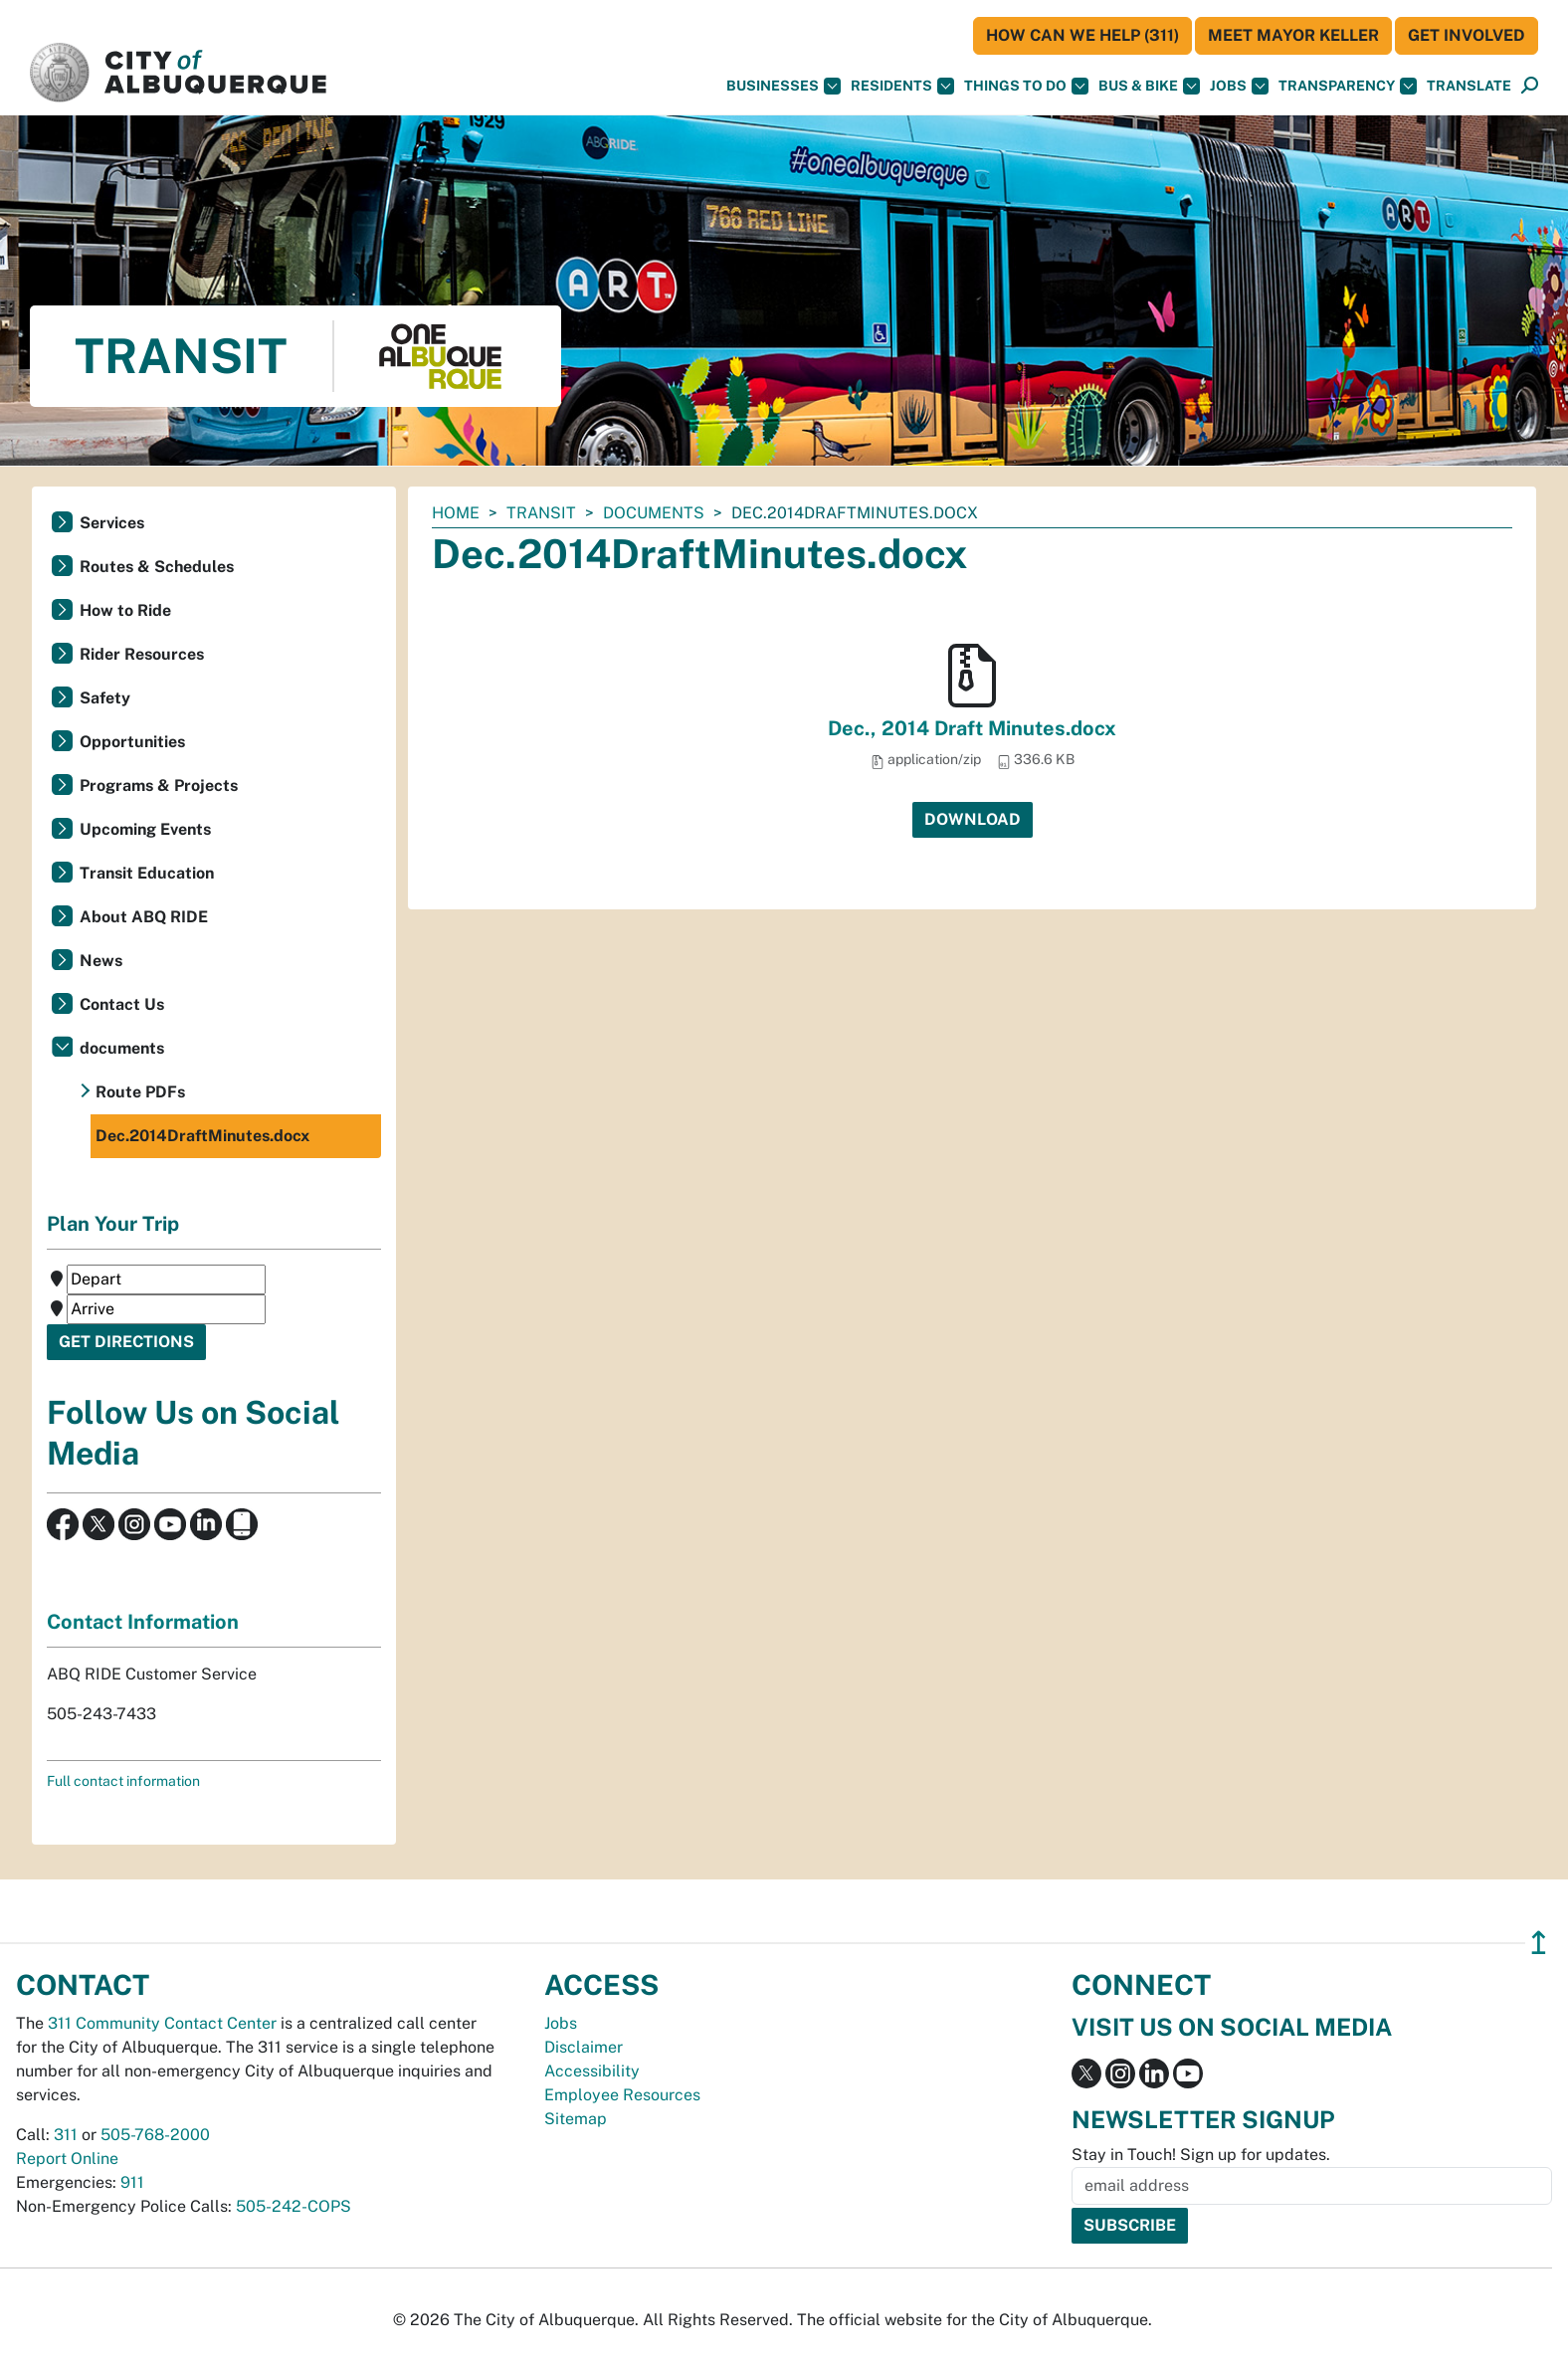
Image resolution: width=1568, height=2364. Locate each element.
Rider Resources (142, 654)
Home (456, 512)
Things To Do (1026, 86)
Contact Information (143, 1622)
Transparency (1347, 86)
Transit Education (147, 873)
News (101, 960)
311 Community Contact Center (162, 2023)
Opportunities (132, 741)
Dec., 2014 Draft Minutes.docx (972, 728)
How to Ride (125, 610)
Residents (902, 86)
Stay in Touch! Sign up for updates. (1201, 2154)
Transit (541, 512)
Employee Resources (622, 2094)
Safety (105, 698)
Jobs (1239, 86)
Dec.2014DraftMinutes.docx (202, 1135)
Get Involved (1466, 35)
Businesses (783, 86)
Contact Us (122, 1004)
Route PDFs (140, 1092)
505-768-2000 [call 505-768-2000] (155, 2134)
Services (112, 522)
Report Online (67, 2158)
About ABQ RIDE (144, 916)
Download (972, 819)
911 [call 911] (132, 2182)
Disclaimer (583, 2047)
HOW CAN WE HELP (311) (1082, 35)
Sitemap (575, 2118)
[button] (1469, 86)
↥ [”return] (1538, 1942)
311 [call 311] (66, 2134)
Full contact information (123, 1781)
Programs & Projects (159, 785)
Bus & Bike (1149, 86)
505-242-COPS (293, 2206)
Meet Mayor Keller (1293, 35)
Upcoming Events (145, 829)
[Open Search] (1529, 86)
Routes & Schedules (157, 566)
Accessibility (592, 2071)
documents (653, 512)
